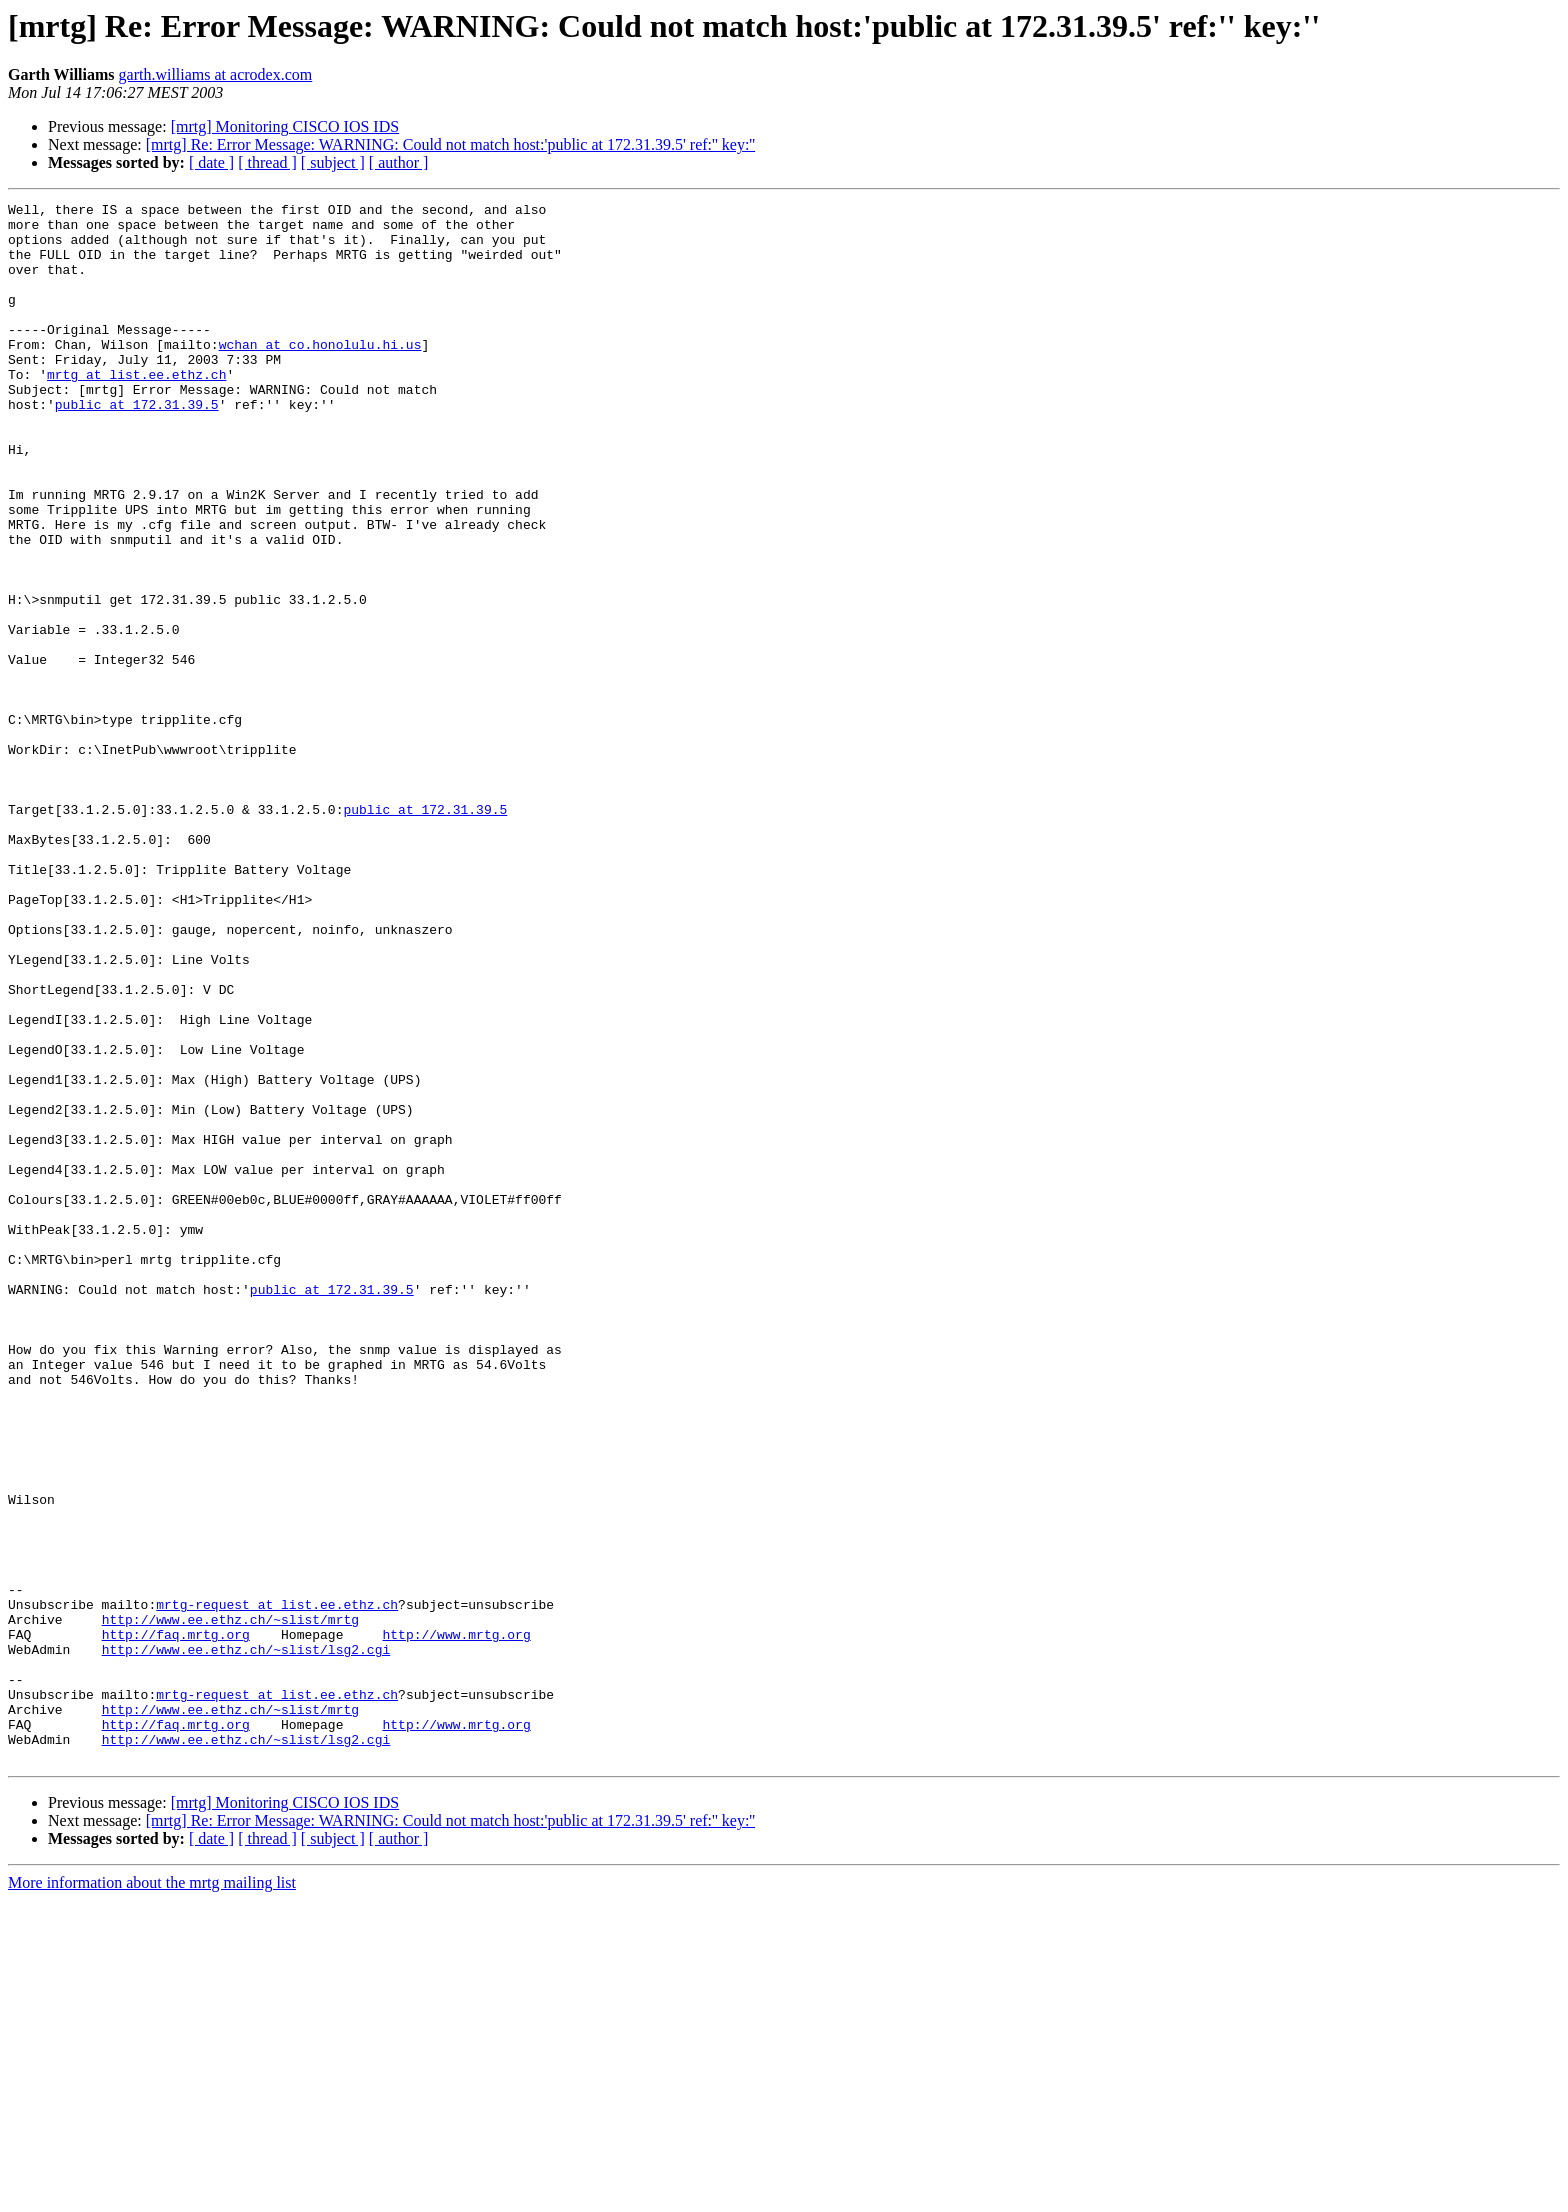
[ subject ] (333, 162)
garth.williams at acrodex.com (216, 74)
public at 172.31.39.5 (137, 446)
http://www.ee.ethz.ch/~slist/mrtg (230, 1904)
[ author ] (399, 162)
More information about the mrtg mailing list (152, 2194)
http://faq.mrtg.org (176, 1922)
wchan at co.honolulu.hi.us (320, 374)
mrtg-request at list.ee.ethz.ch (277, 1886)
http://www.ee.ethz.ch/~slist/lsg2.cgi (246, 1940)
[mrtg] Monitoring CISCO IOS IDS (285, 126)
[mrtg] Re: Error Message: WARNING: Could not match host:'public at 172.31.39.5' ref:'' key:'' (450, 144)
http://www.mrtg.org (456, 1922)
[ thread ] (267, 162)
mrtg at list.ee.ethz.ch (136, 410)
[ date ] (211, 162)
